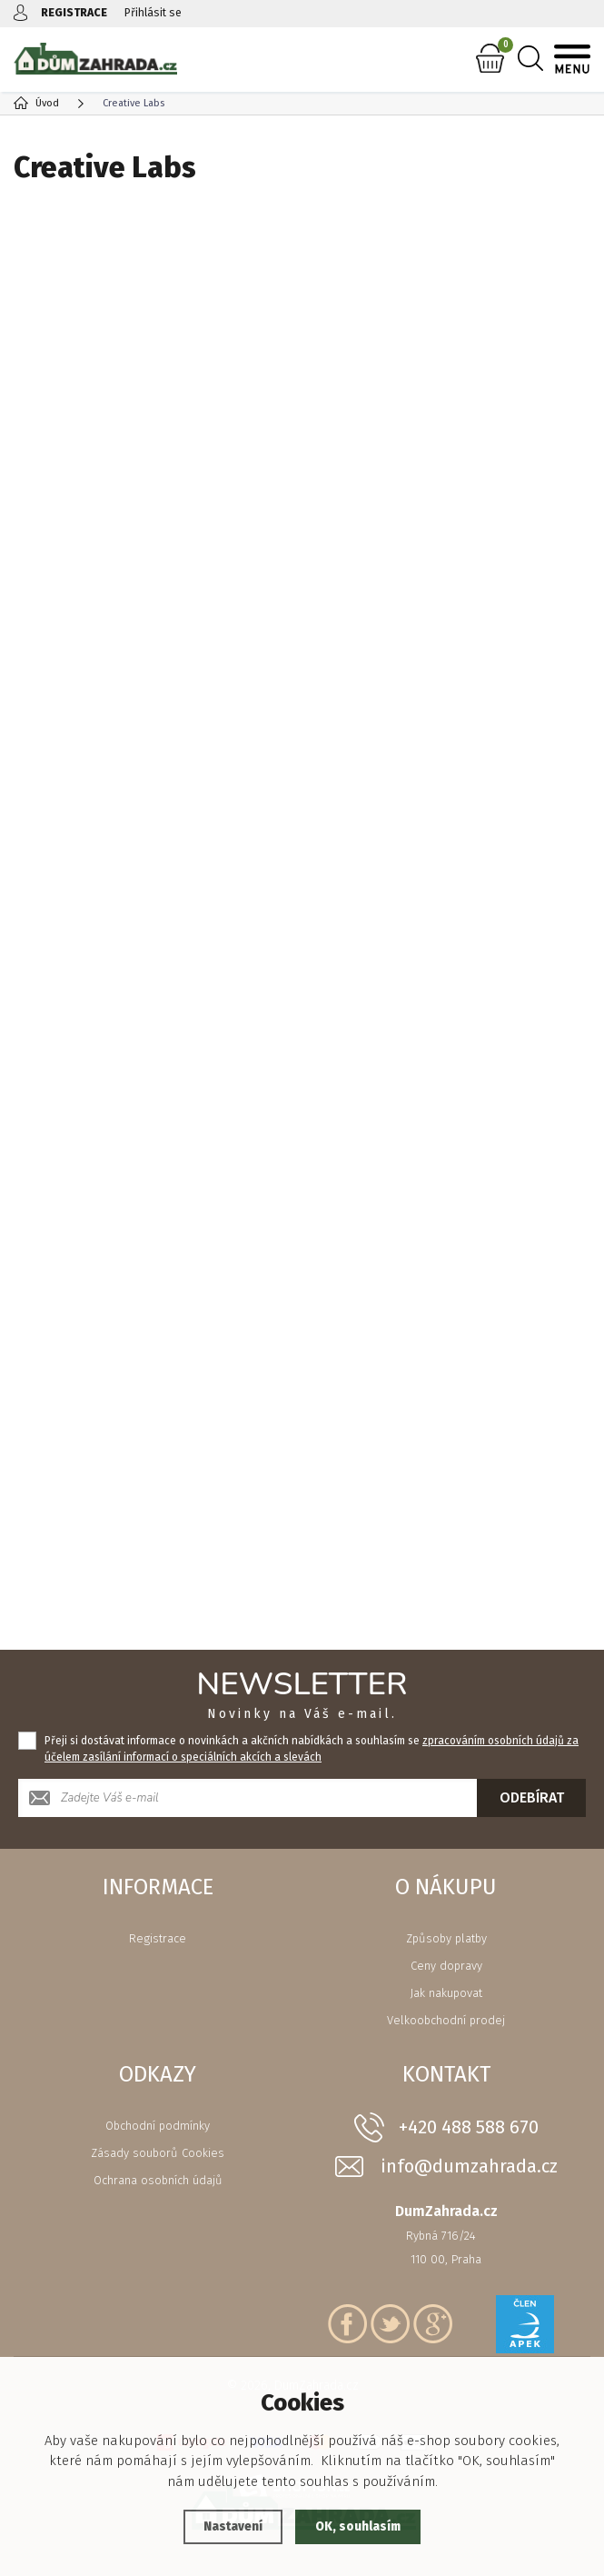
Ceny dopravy (446, 1965)
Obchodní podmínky (157, 2125)
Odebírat (532, 1797)
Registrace (157, 1938)
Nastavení (228, 2527)
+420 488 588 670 (469, 2127)
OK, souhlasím (361, 2527)
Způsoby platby (446, 1938)
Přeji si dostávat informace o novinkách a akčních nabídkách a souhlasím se (312, 1748)
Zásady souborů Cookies (157, 2153)
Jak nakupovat (446, 1993)
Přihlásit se (158, 12)
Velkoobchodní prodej (446, 2020)
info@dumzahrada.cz (469, 2166)
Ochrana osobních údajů (158, 2180)
